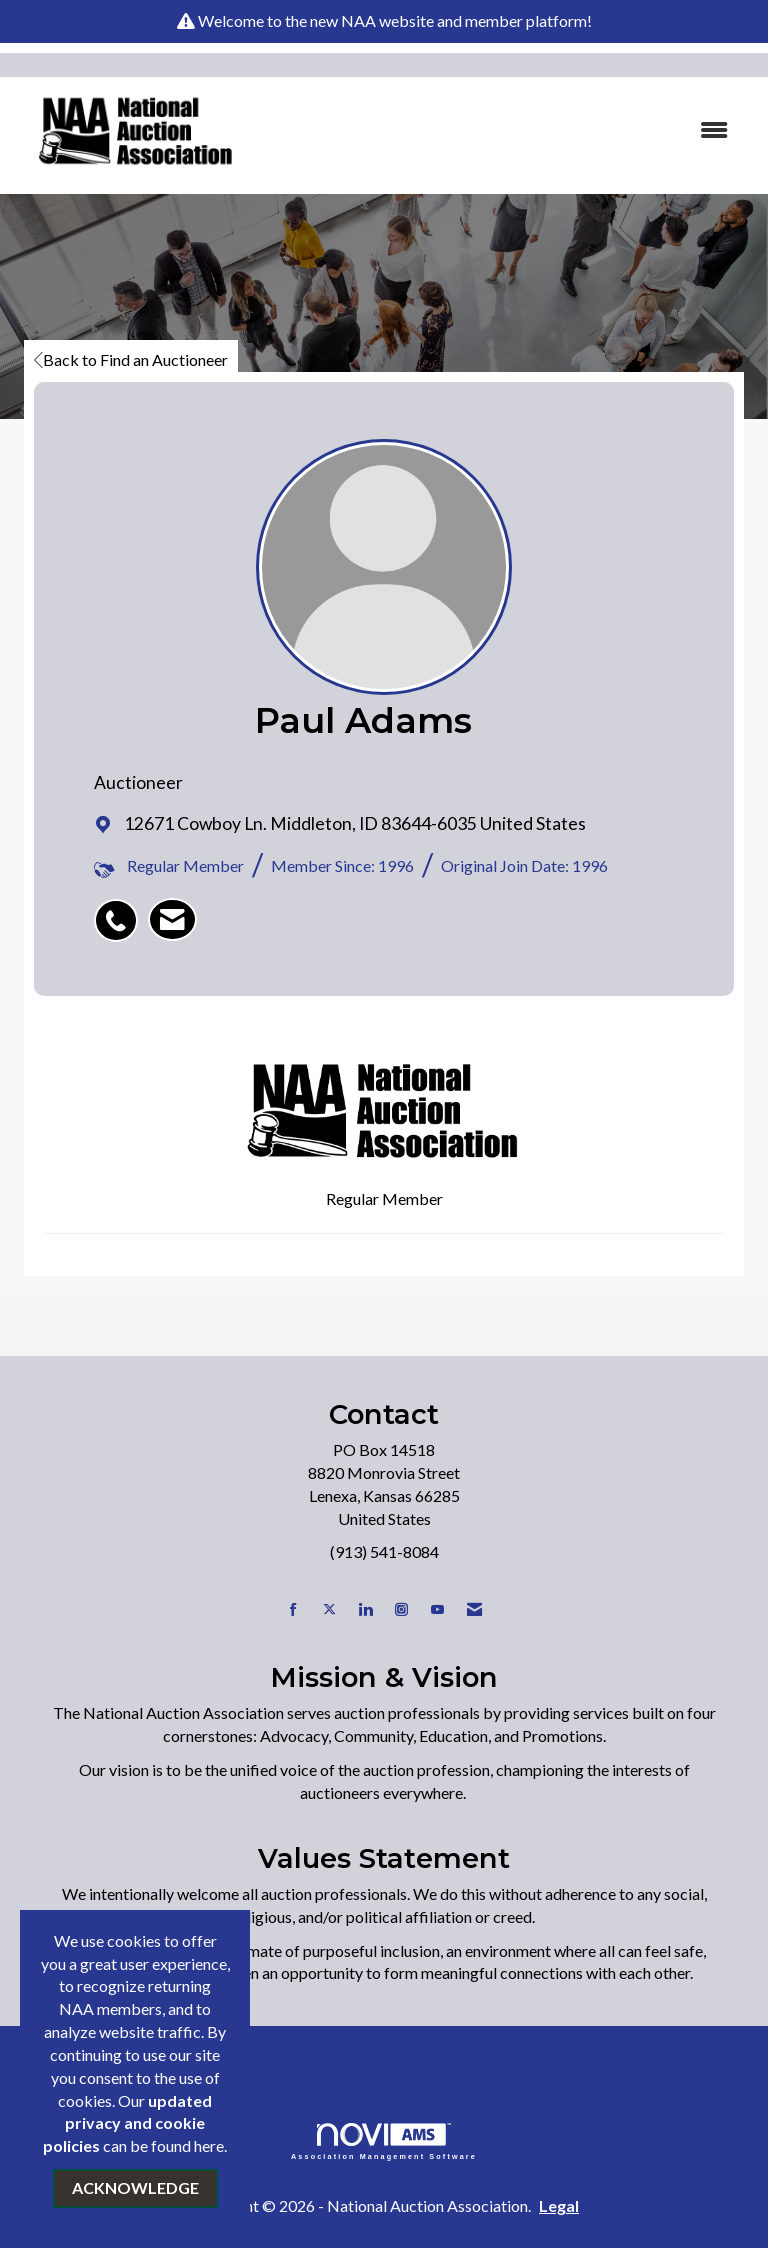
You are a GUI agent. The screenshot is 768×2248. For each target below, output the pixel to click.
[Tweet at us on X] (329, 1609)
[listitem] (121, 910)
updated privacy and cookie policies (127, 2123)
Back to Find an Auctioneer (131, 359)
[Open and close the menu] (503, 130)
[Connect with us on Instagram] (401, 1609)
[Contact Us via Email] (474, 1609)
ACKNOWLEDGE (135, 2187)
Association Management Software (384, 2141)
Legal (559, 2205)
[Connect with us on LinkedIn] (365, 1609)
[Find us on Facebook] (293, 1609)
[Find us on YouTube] (437, 1609)
